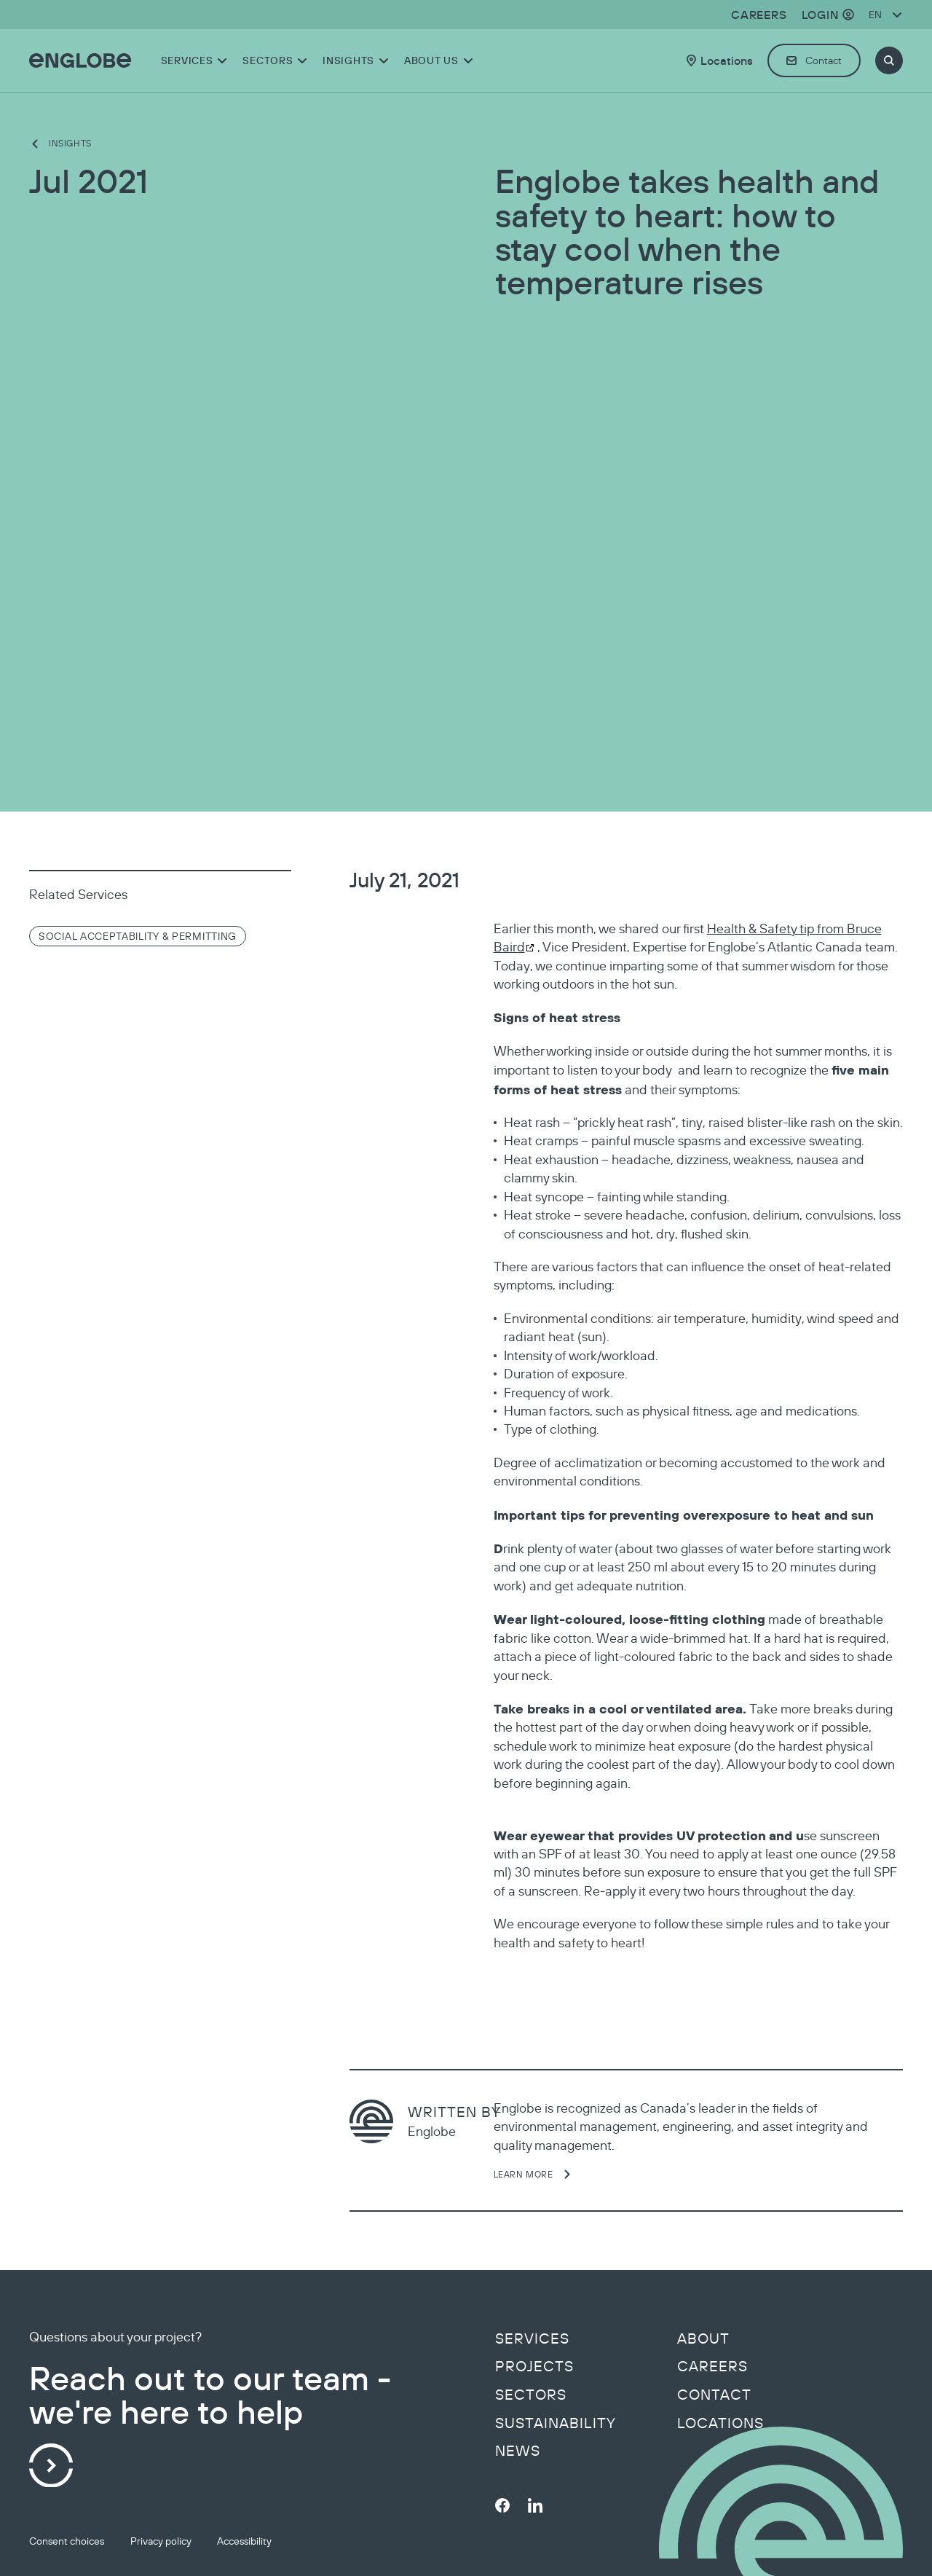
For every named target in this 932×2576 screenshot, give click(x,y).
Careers (712, 2366)
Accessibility (244, 2541)
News (517, 2450)
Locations (720, 2423)
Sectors (530, 2394)
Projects (534, 2366)
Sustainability (555, 2423)
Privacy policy (160, 2541)
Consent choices (66, 2541)
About (703, 2338)
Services (532, 2338)
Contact (714, 2394)
